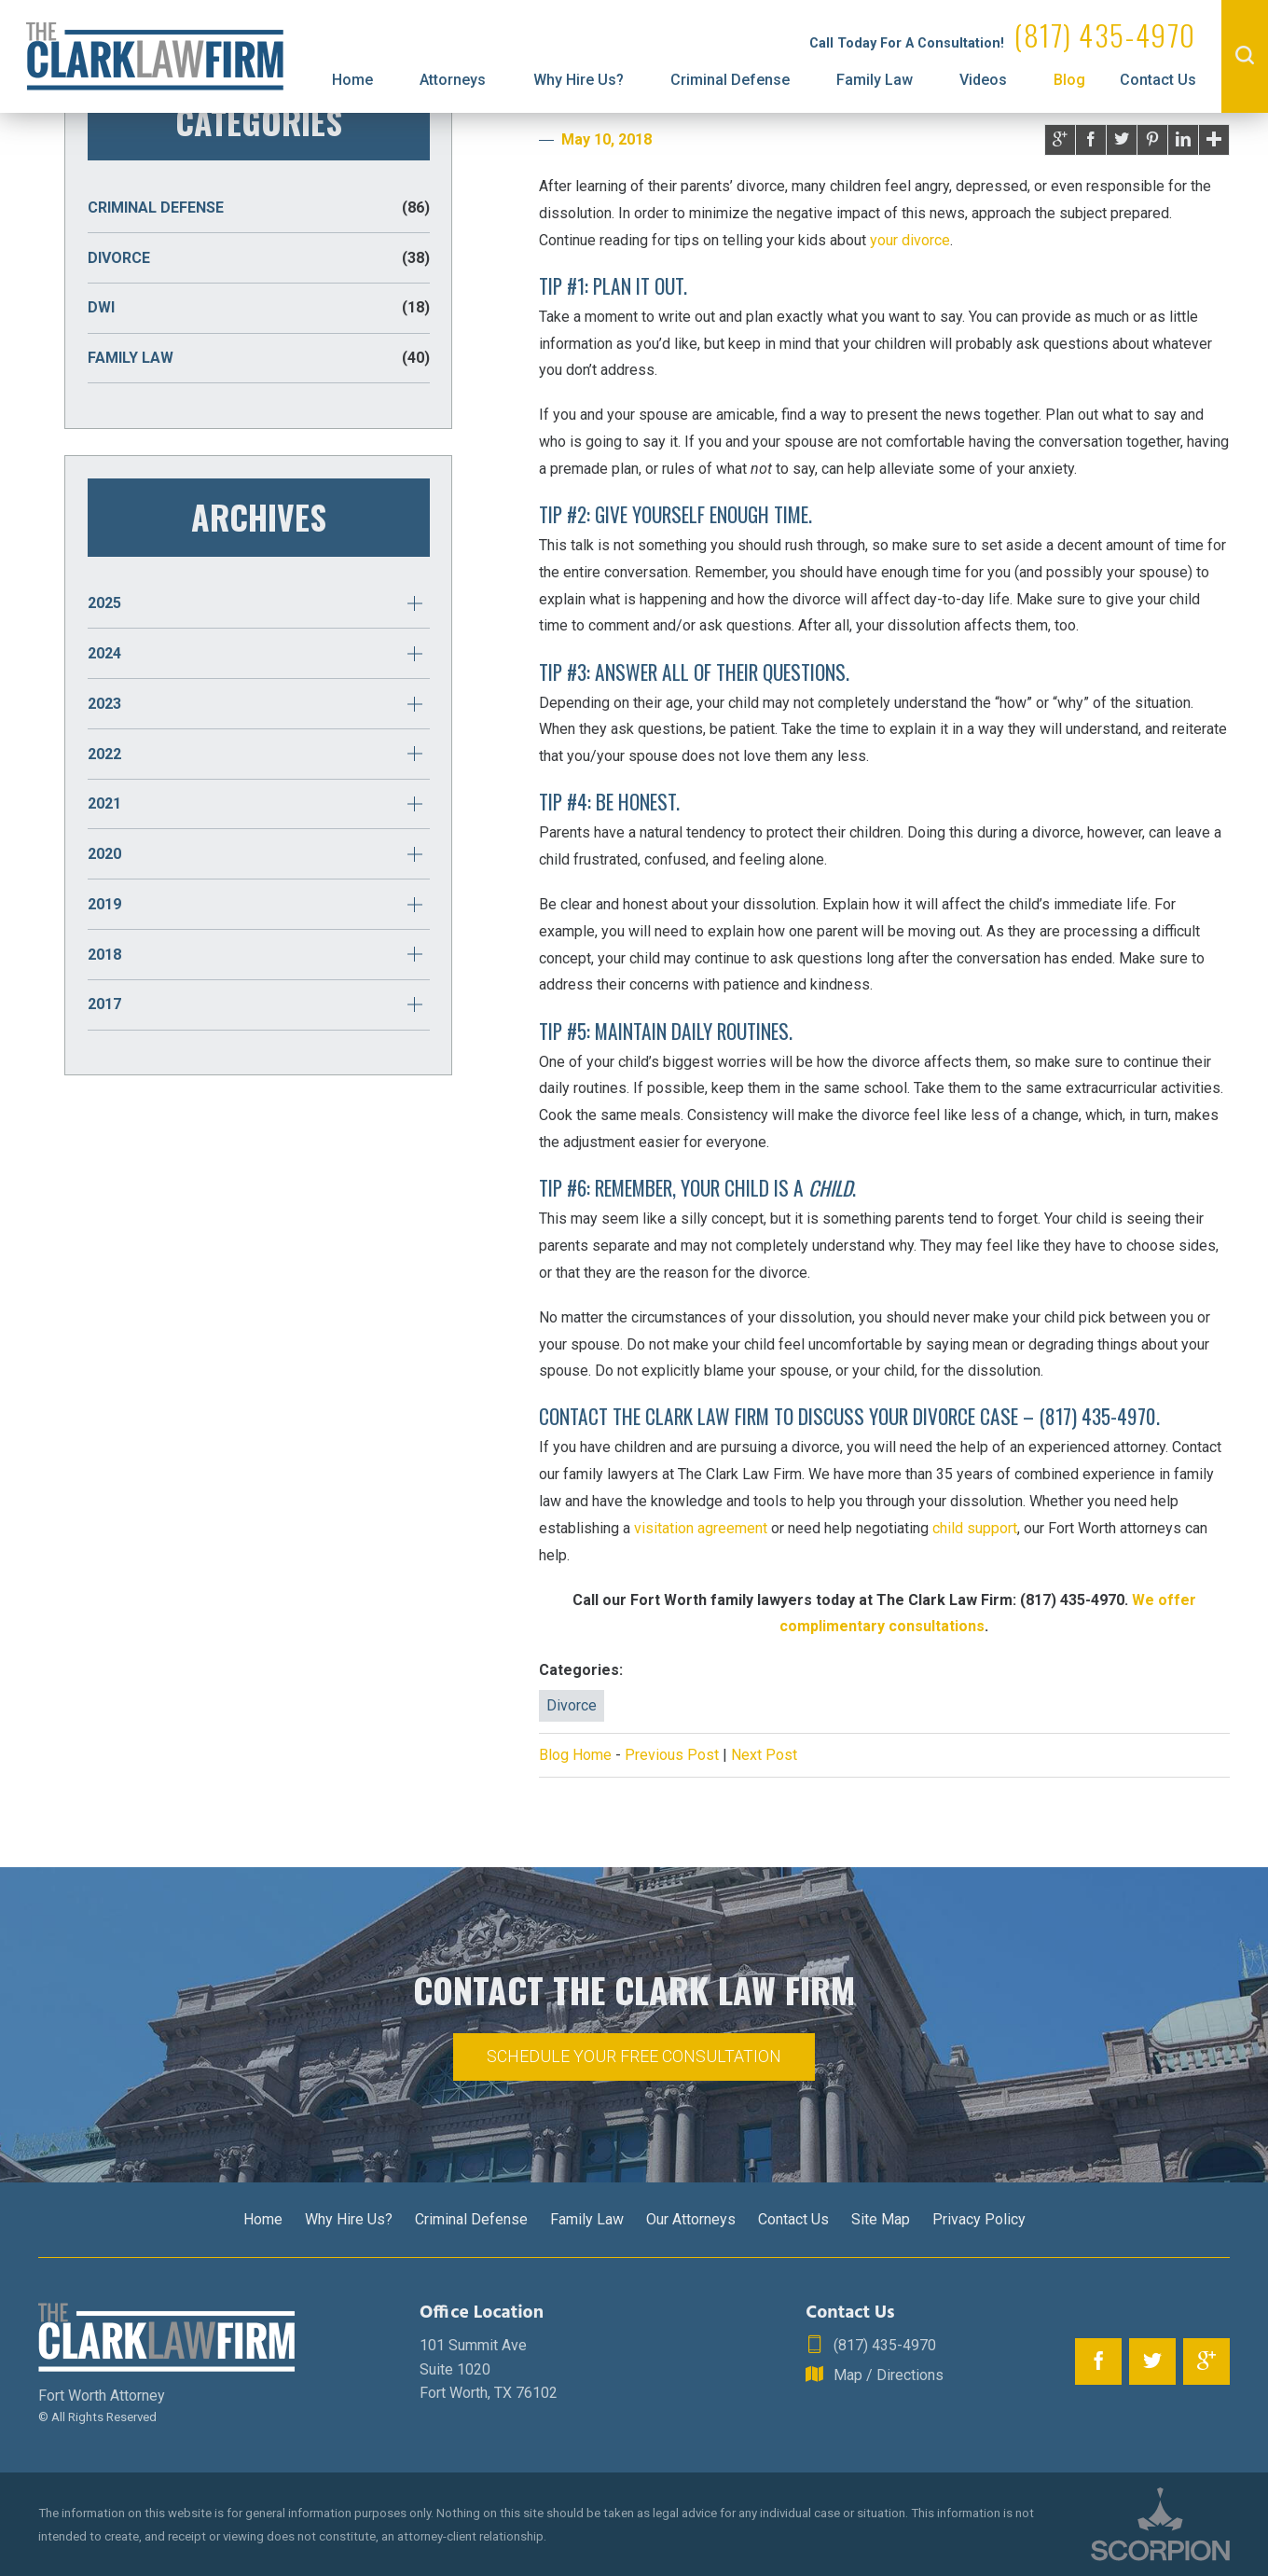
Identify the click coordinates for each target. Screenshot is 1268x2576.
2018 (104, 954)
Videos (983, 80)
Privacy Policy (979, 2219)
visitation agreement (700, 1528)
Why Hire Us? (578, 80)
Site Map (880, 2219)
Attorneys (453, 80)
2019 (104, 904)
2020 (104, 854)
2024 (104, 653)
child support (974, 1528)
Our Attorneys (691, 2219)
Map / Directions (875, 2375)
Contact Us (1158, 80)
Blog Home (575, 1755)
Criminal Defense (730, 80)
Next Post (764, 1755)
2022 (104, 754)
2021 (104, 803)
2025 (104, 603)
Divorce (571, 1705)
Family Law (874, 80)
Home (352, 80)
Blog (1069, 80)
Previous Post (672, 1755)
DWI (259, 308)
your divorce (910, 240)
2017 (104, 1004)
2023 (104, 704)
